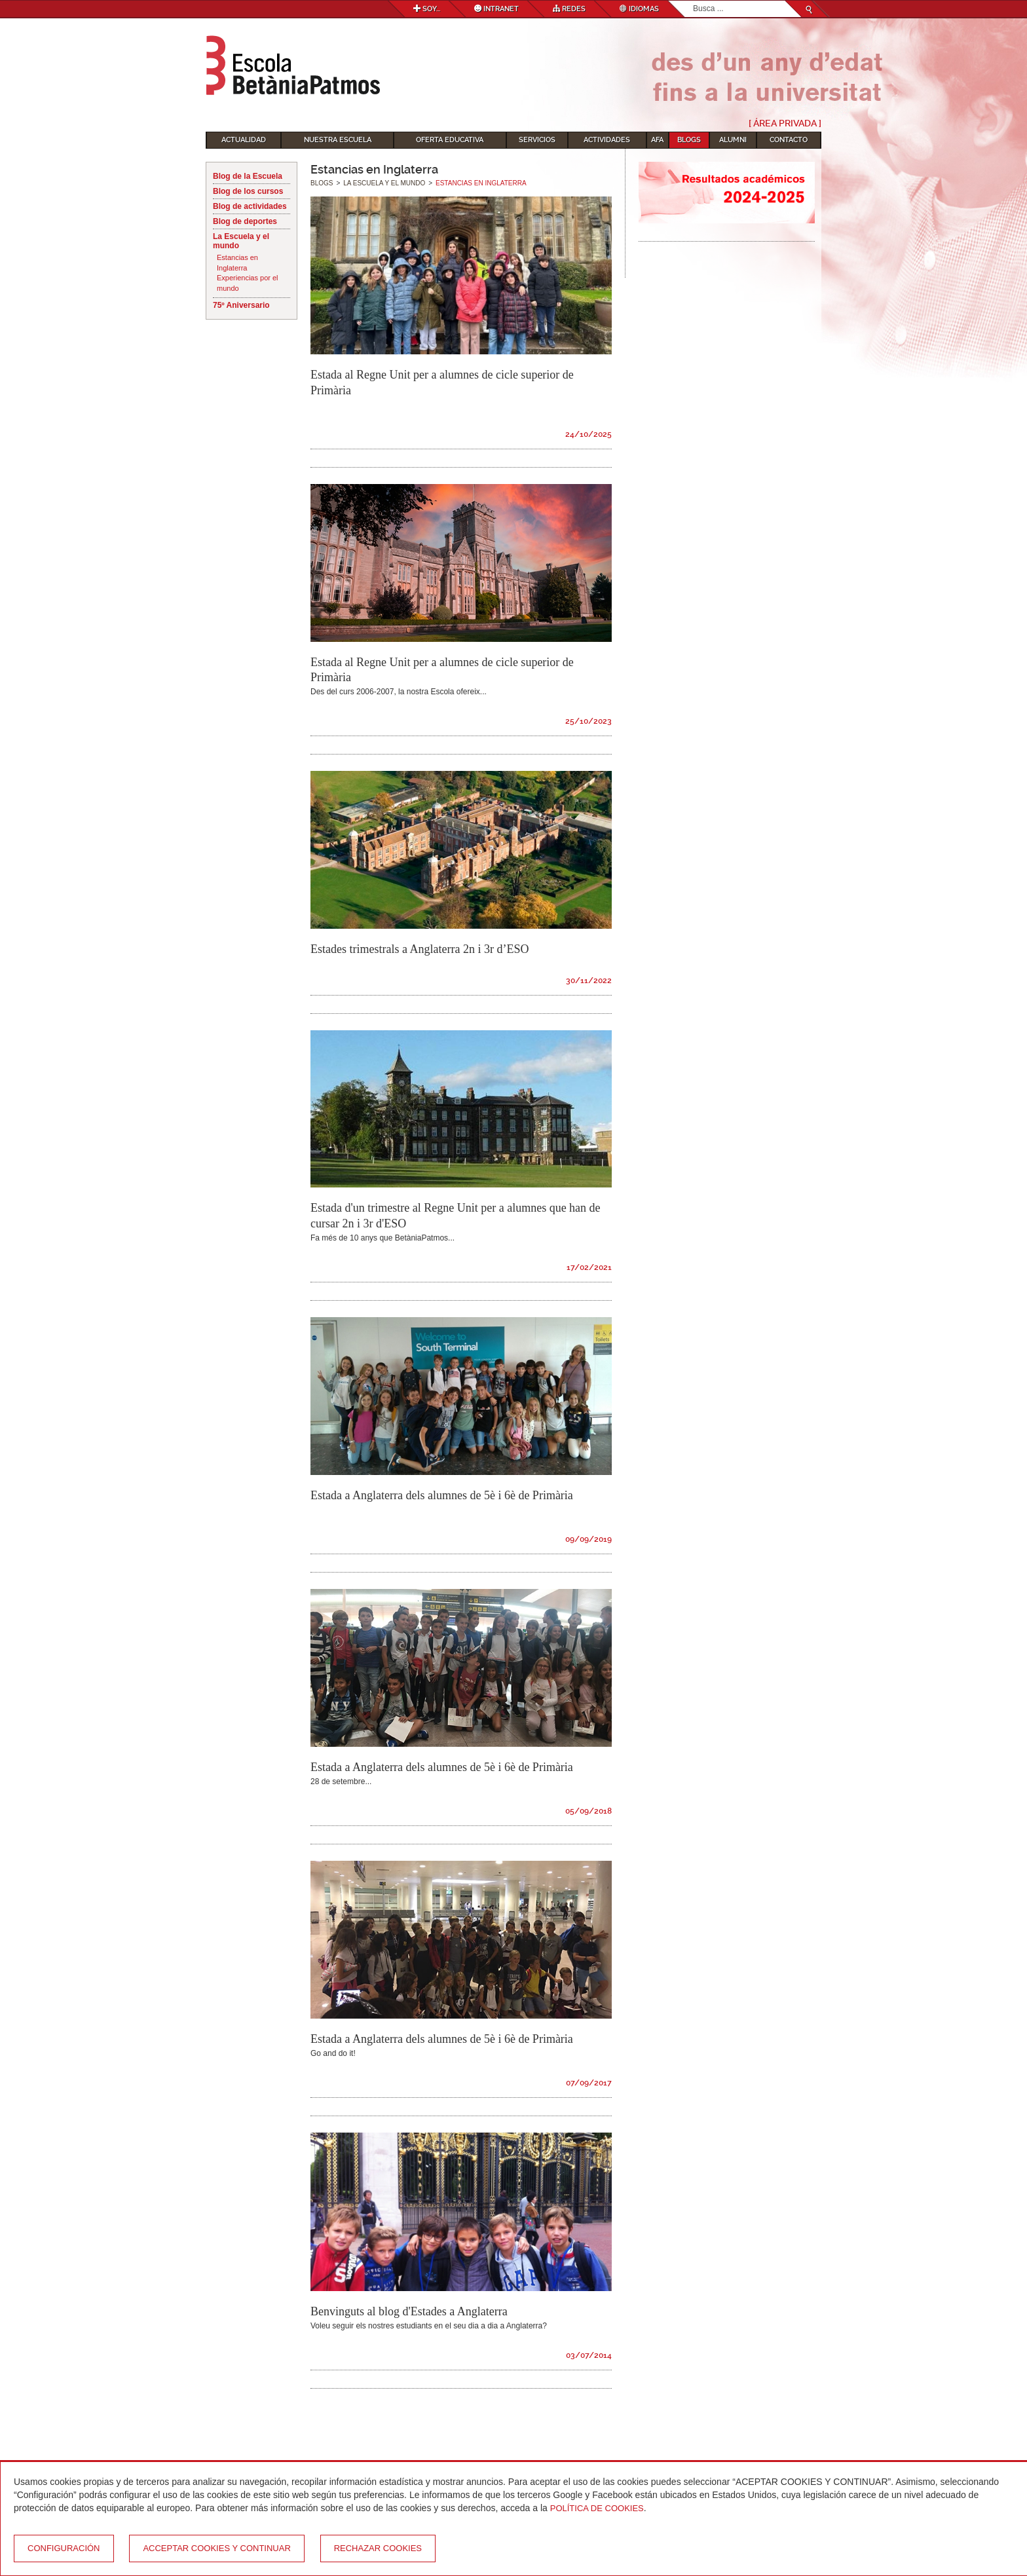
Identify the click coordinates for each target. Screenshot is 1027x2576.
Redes (569, 9)
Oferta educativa (449, 140)
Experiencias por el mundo (247, 283)
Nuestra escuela (337, 140)
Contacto (789, 140)
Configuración (64, 2548)
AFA (657, 140)
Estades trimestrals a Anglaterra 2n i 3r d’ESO (419, 949)
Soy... (426, 9)
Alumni (733, 140)
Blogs (689, 140)
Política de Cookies (597, 2508)
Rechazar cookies (378, 2548)
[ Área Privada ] (785, 123)
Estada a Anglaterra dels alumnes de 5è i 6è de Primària (441, 1495)
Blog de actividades (250, 206)
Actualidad (243, 140)
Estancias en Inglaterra (237, 262)
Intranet (496, 9)
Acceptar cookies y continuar (216, 2548)
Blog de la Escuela (247, 176)
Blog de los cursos (248, 191)
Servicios (537, 140)
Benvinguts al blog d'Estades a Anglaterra (409, 2311)
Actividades (607, 140)
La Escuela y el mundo (241, 241)
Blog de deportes (245, 221)
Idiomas (639, 9)
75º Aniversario (241, 305)
